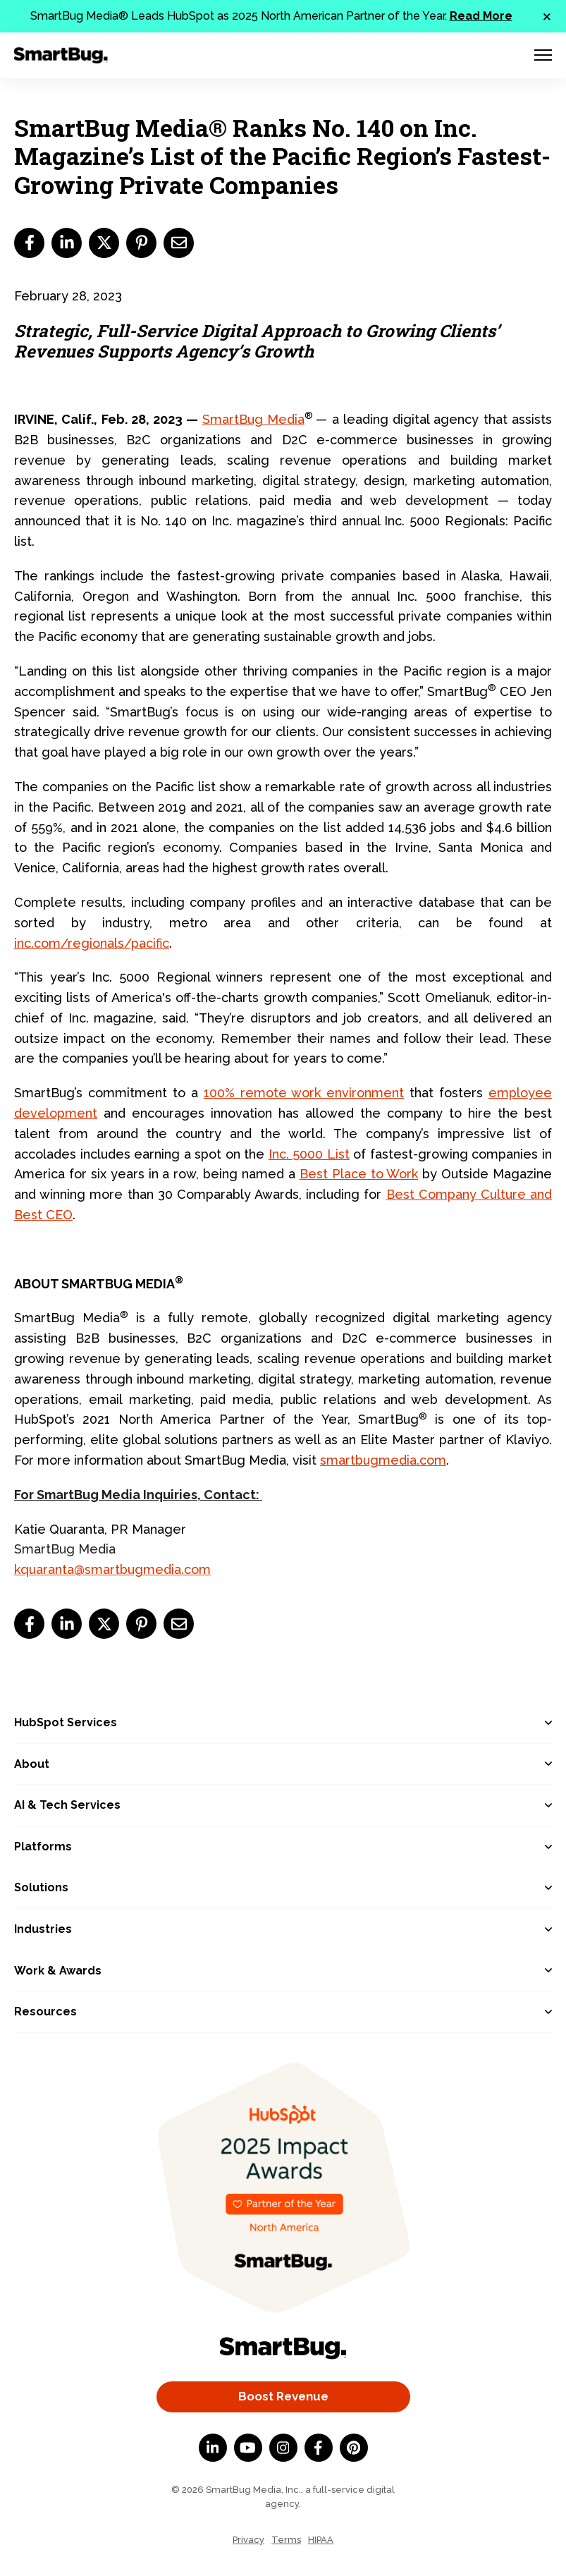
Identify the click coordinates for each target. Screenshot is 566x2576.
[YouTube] (248, 2448)
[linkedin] (66, 243)
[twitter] (104, 243)
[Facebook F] (318, 2448)
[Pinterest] (354, 2448)
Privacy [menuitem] (248, 2539)
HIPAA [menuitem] (320, 2539)
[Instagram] (283, 2448)
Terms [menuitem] (286, 2539)
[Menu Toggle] (543, 55)
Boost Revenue (283, 2396)
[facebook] (29, 243)
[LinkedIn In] (213, 2448)
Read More (481, 16)
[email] (179, 243)
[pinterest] (141, 243)
